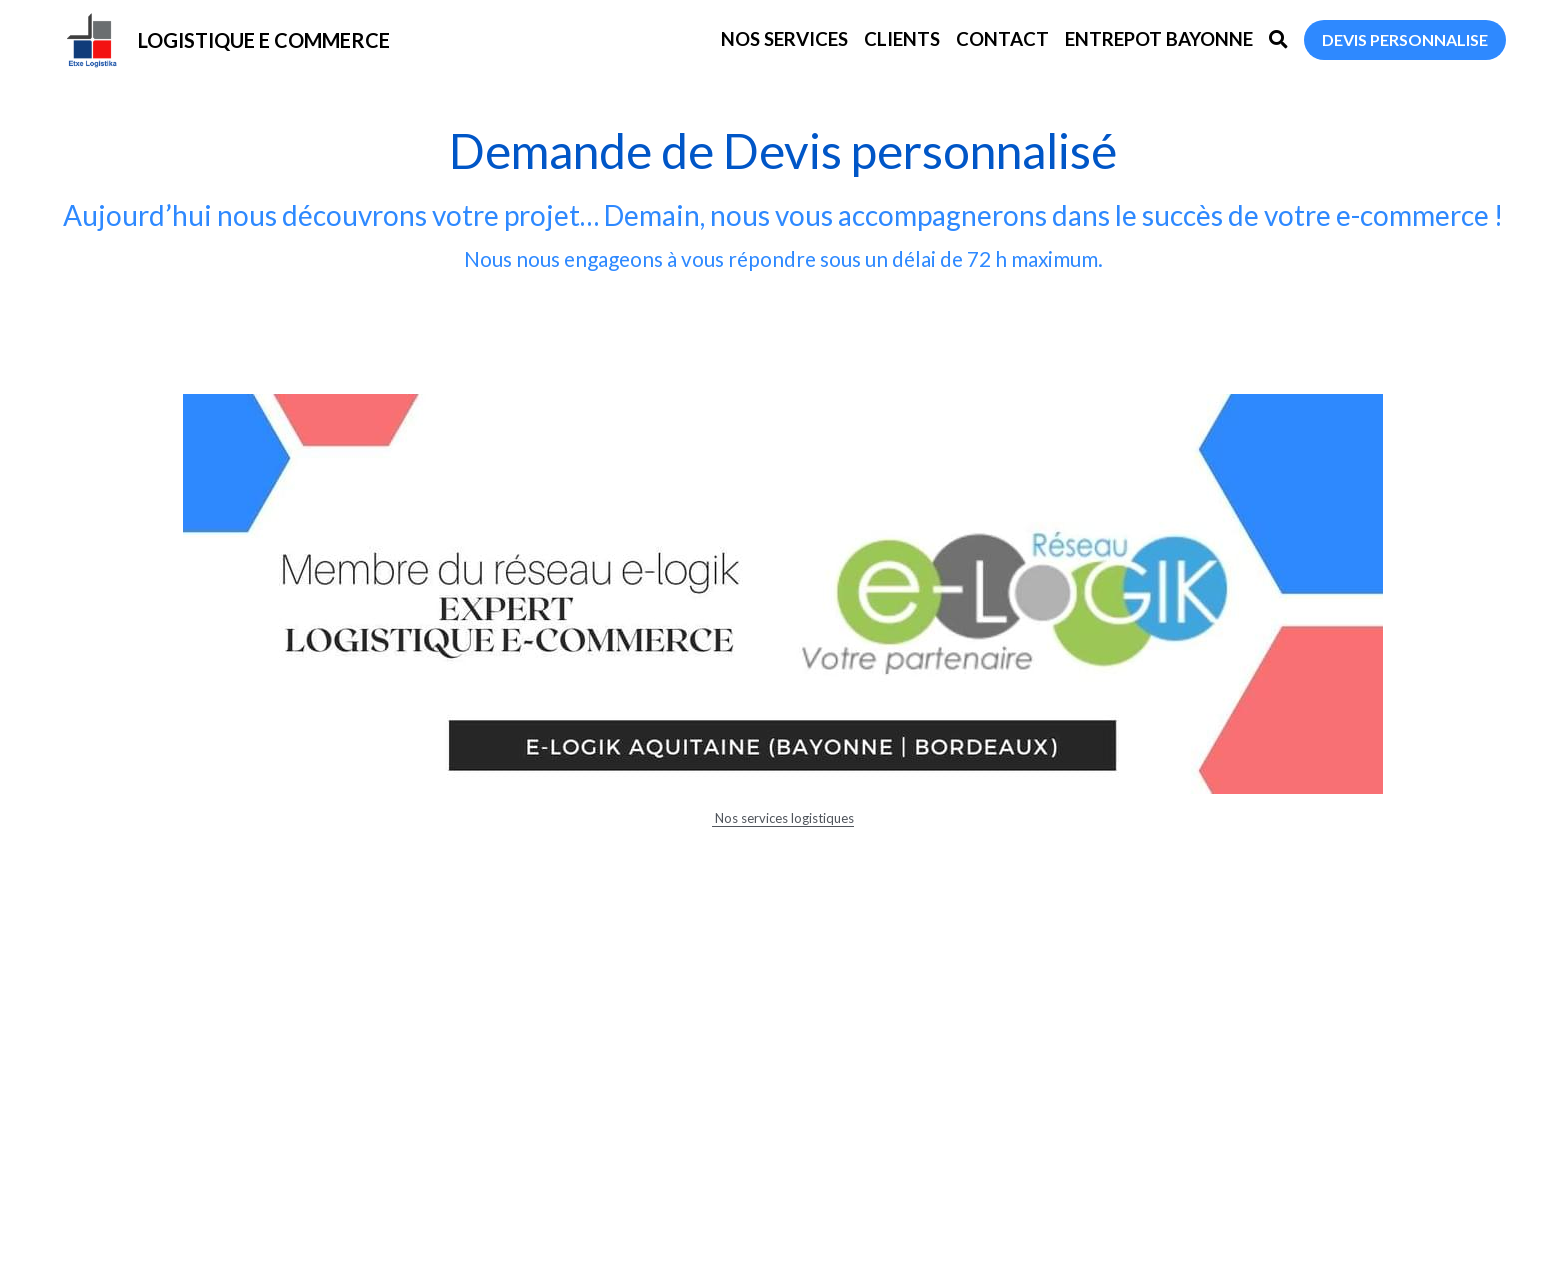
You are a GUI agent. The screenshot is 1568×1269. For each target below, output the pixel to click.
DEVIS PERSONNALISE (1405, 39)
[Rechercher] (1278, 39)
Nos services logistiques (783, 818)
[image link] (92, 38)
